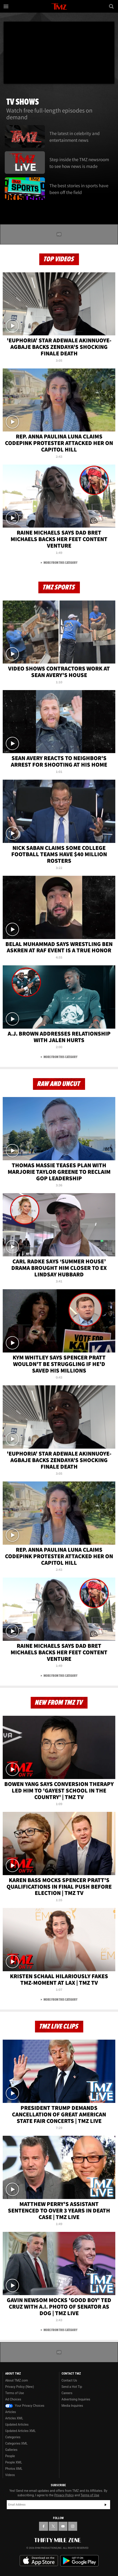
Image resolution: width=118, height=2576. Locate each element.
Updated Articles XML (20, 2431)
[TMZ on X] (53, 2526)
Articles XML (14, 2418)
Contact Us (69, 2380)
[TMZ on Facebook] (43, 2526)
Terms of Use (14, 2393)
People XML (13, 2462)
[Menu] (6, 6)
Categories (12, 2437)
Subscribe (105, 2504)
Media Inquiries (72, 2405)
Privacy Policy (64, 2495)
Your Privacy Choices (24, 2405)
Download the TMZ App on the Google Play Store (79, 2561)
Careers (67, 2393)
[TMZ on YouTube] (62, 2526)
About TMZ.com (16, 2380)
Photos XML (13, 2468)
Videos (10, 2475)
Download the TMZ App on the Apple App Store (39, 2560)
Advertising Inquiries (76, 2399)
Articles (10, 2412)
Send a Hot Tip (72, 2387)
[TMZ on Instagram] (72, 2526)
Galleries (11, 2450)
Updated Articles (16, 2424)
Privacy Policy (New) (19, 2387)
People (10, 2456)
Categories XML (16, 2443)
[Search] (111, 6)
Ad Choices (13, 2399)
